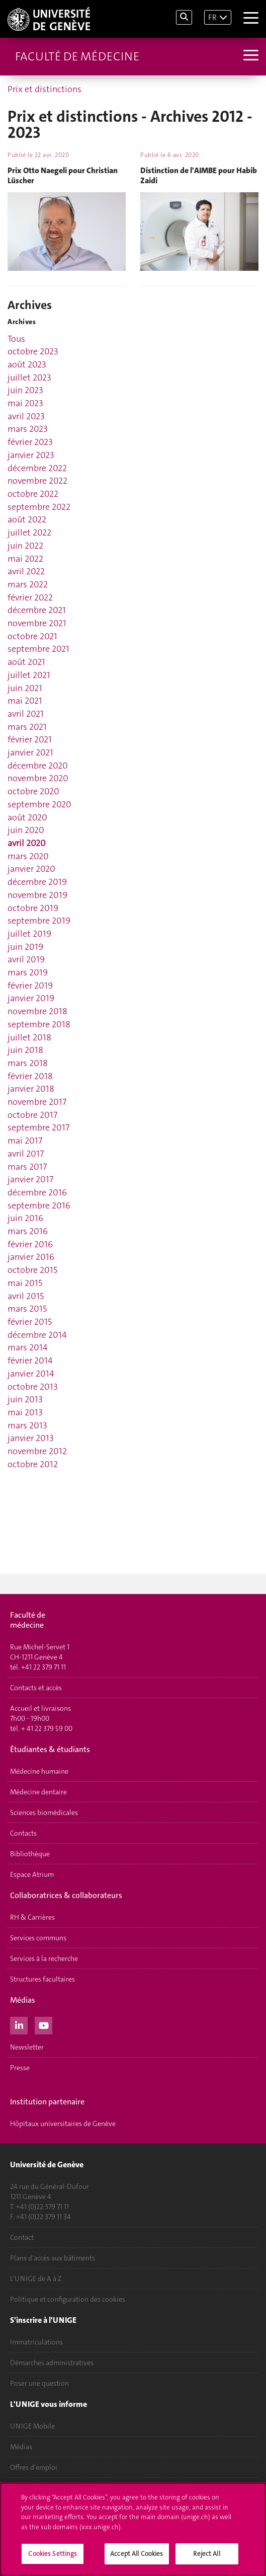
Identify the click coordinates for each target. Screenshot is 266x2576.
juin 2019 (25, 947)
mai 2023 (25, 403)
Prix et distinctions (44, 89)
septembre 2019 (39, 921)
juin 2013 (25, 1399)
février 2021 (30, 739)
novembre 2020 (38, 778)
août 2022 (27, 519)
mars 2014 (28, 1347)
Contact (22, 2237)
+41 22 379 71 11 (43, 1667)
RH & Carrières (32, 1917)
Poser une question (39, 2383)
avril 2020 (27, 843)
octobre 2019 (33, 908)
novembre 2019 (37, 895)
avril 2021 (26, 714)
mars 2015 (27, 1309)
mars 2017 (27, 1167)
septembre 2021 (38, 649)
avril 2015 (26, 1296)
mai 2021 (25, 701)
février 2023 (30, 442)
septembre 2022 (39, 507)
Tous (16, 339)
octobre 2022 (33, 494)
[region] (133, 2529)
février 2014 (30, 1360)
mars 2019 (28, 972)
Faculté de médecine (77, 56)
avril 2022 (26, 571)
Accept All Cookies (136, 2553)
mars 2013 (27, 1425)
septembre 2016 (39, 1205)
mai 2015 (25, 1283)
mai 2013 (25, 1412)
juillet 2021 (29, 675)
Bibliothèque (30, 1853)
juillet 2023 (29, 377)
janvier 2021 (30, 752)
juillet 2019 (29, 934)
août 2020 (27, 817)
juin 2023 (25, 390)
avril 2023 (26, 416)
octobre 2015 (32, 1270)
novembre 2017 (37, 1102)
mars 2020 (28, 856)
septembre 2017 (38, 1127)
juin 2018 (25, 1050)
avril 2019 (26, 959)
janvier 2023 (31, 455)
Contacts (23, 1833)
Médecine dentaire (38, 1791)
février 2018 (30, 1076)
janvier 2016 (31, 1257)
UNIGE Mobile (32, 2426)
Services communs (38, 1937)
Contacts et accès (36, 1687)
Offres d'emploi (33, 2467)
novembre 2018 (37, 1011)
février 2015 (30, 1322)
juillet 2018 (29, 1037)
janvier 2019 (31, 998)
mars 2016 (28, 1231)
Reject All (206, 2553)
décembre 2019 (37, 882)
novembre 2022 (37, 481)
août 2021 (26, 662)
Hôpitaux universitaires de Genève (63, 2123)
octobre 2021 (32, 636)
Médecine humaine (39, 1771)
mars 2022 (28, 584)
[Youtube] (43, 2024)
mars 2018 (28, 1063)
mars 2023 (28, 429)
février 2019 (30, 985)
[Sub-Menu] (249, 56)
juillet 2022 (29, 532)
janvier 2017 (30, 1179)
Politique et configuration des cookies (67, 2299)
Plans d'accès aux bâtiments (52, 2257)
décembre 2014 (37, 1335)
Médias (21, 2446)
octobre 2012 (33, 1464)
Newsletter (27, 2047)
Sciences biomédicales (44, 1812)
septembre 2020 (39, 804)
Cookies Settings (52, 2553)
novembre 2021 (37, 623)
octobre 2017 (32, 1115)
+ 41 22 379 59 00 (46, 1728)
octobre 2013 (33, 1387)
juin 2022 (25, 546)
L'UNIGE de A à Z (36, 2278)
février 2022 (30, 597)
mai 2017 (25, 1140)
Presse (20, 2067)
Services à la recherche (44, 1958)
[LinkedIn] (19, 2024)
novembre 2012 (37, 1451)
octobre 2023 (33, 351)
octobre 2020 (33, 791)
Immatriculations (36, 2341)
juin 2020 (26, 830)
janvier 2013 (31, 1438)
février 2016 (30, 1244)
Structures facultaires (42, 1979)
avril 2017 (26, 1154)
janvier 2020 (31, 869)
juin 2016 (25, 1218)
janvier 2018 (31, 1089)
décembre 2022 (37, 468)
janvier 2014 (31, 1374)
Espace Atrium (32, 1874)
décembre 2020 (38, 766)
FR (212, 17)
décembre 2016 (37, 1192)
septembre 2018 (39, 1024)
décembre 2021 (37, 610)
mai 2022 (25, 559)
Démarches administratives (52, 2362)
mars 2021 (27, 727)
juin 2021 (25, 688)
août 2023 (27, 364)
